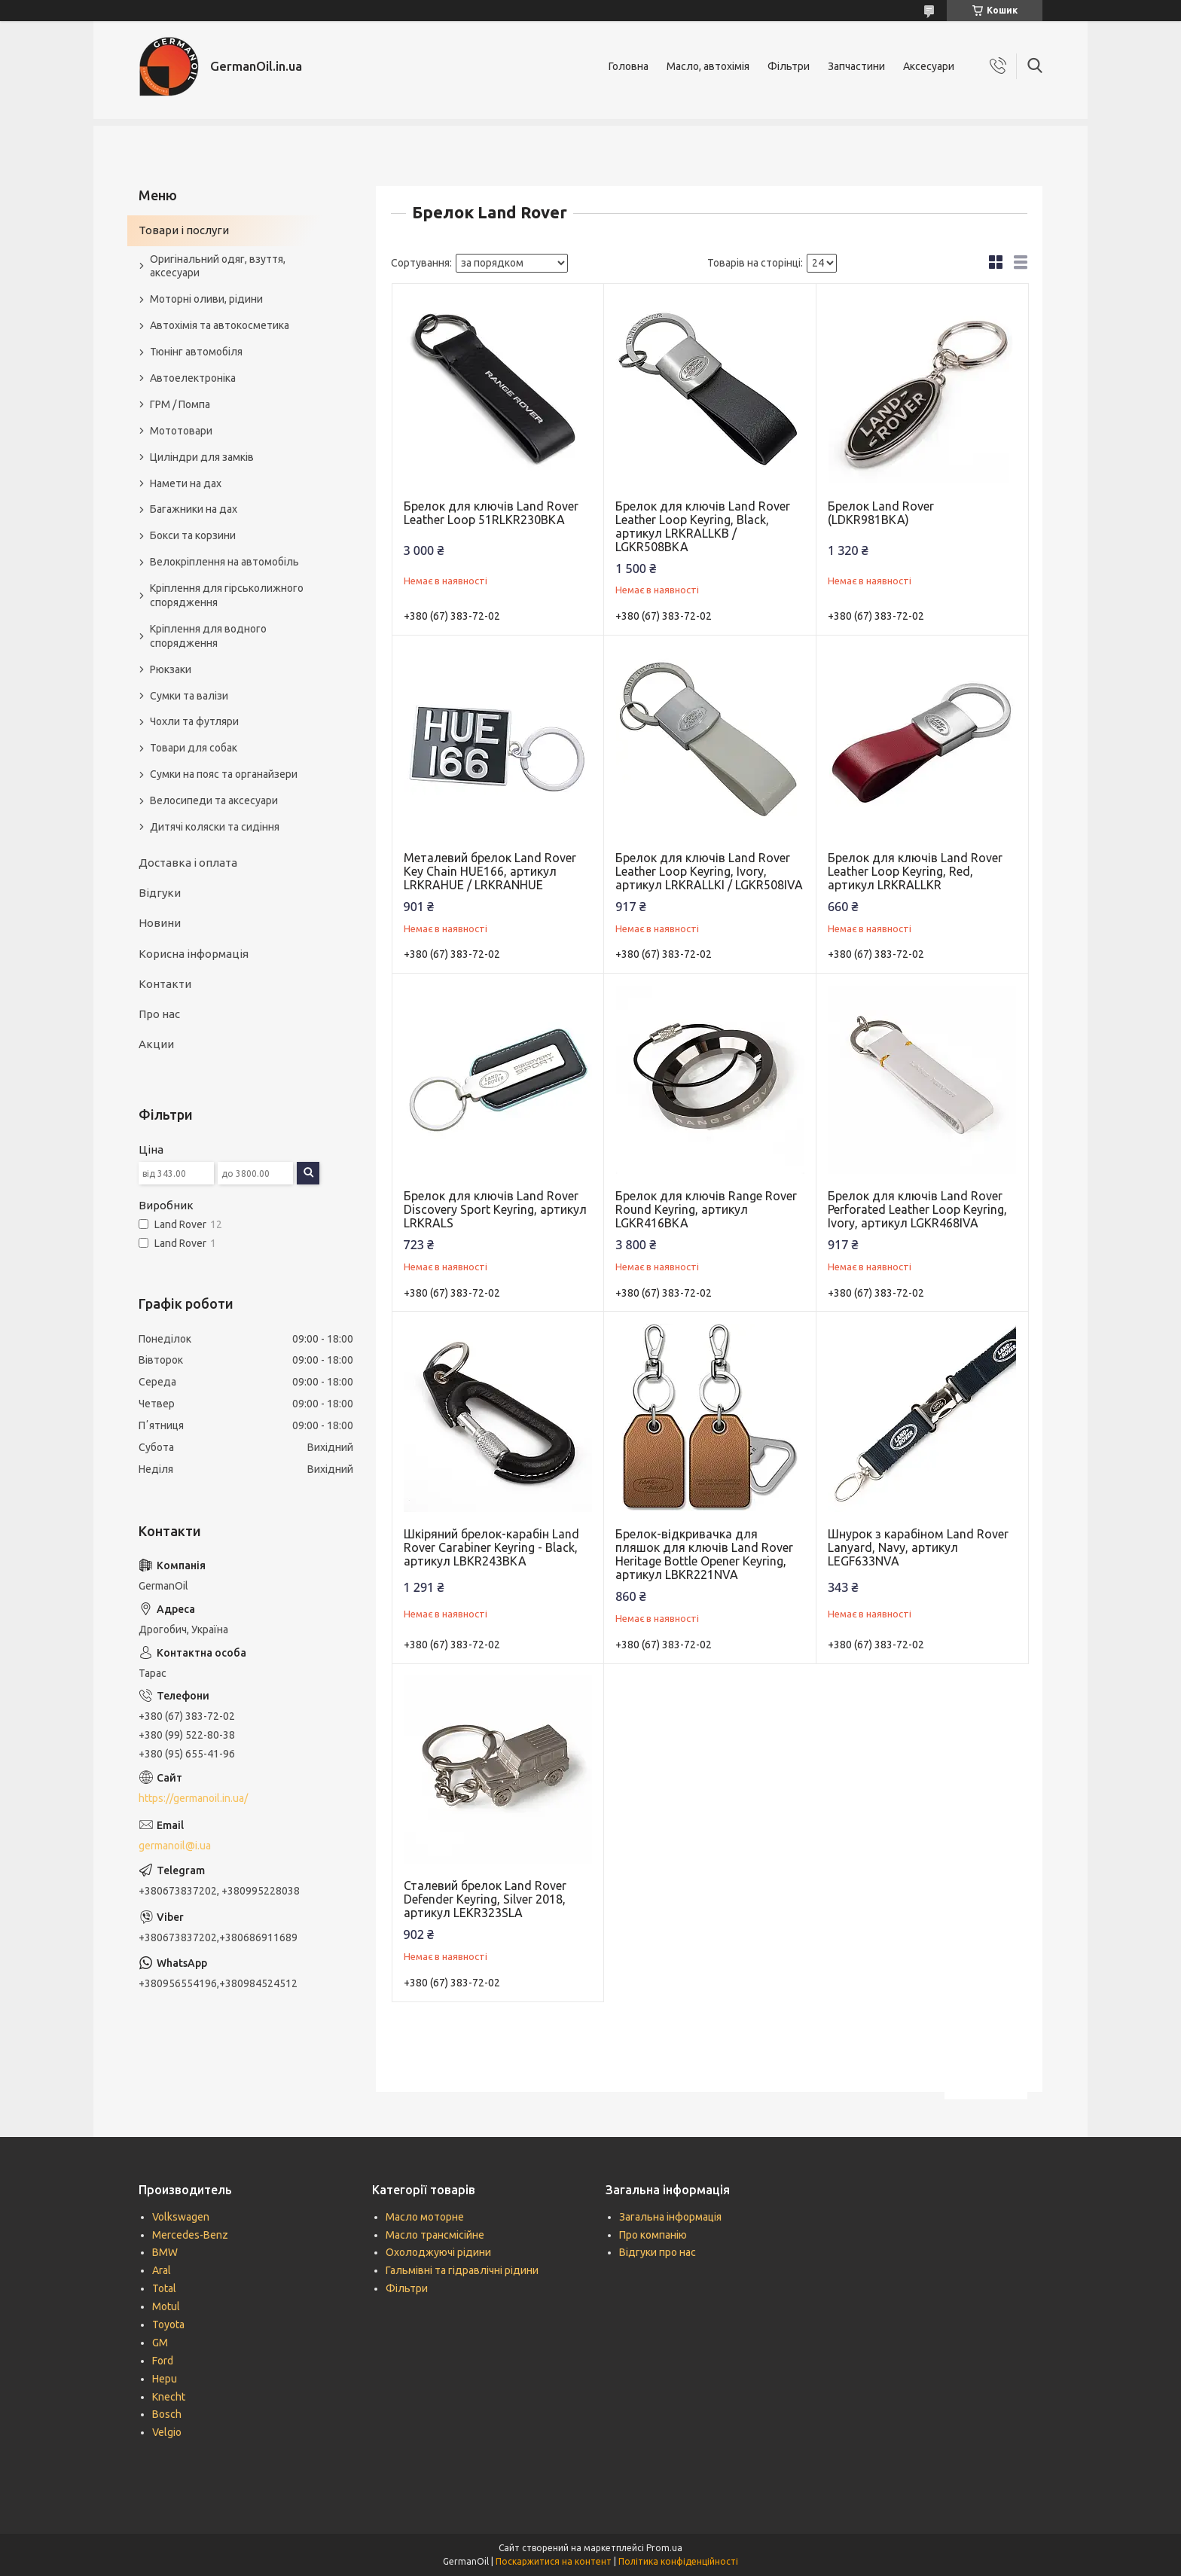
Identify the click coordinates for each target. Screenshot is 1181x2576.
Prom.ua (664, 2548)
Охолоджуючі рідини (438, 2252)
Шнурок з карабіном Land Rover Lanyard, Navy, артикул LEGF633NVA (918, 1547)
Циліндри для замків (202, 457)
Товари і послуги (184, 230)
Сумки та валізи (189, 696)
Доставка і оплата (188, 862)
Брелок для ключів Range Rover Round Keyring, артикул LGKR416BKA (706, 1209)
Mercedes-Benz (190, 2235)
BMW (165, 2252)
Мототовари (181, 431)
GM (160, 2343)
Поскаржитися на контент (554, 2561)
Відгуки (160, 892)
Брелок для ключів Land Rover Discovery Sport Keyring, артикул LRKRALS (495, 1209)
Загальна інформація (670, 2217)
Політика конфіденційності (678, 2561)
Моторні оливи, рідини (206, 299)
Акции (156, 1044)
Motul (166, 2306)
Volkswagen (180, 2217)
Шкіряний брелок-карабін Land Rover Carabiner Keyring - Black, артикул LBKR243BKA (491, 1547)
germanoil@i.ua (175, 1846)
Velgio (167, 2432)
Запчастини (856, 66)
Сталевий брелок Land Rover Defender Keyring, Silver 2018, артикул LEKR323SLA (485, 1899)
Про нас (159, 1014)
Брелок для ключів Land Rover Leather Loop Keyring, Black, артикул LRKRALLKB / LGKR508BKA (702, 526)
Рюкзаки (170, 669)
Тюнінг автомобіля (196, 352)
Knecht (168, 2397)
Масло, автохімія (708, 66)
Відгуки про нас (657, 2252)
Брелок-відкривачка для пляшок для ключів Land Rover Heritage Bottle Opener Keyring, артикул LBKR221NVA (704, 1554)
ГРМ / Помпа (180, 404)
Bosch (167, 2414)
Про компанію (653, 2235)
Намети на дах (185, 483)
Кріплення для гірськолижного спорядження (227, 595)
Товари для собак (193, 748)
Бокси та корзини (193, 535)
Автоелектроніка (193, 378)
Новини (160, 922)
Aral (161, 2270)
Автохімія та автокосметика (219, 325)
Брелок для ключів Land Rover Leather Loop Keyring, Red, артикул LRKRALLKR (915, 871)
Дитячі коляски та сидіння (214, 827)
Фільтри (788, 66)
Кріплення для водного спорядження (208, 636)
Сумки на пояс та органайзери (224, 774)
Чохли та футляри (194, 721)
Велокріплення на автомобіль (224, 562)
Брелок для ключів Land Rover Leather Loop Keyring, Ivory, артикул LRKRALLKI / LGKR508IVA (709, 871)
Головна (628, 66)
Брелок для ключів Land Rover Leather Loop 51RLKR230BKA (491, 512)
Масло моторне (425, 2217)
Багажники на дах (193, 509)
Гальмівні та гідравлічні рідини (462, 2270)
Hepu (164, 2379)
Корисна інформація (194, 953)
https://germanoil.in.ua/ (193, 1798)
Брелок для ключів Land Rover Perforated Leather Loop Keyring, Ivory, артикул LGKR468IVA (917, 1209)
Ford (162, 2361)
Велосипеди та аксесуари (214, 800)
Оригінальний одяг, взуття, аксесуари (217, 266)
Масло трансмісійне (435, 2235)
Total (164, 2288)
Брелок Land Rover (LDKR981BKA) (881, 512)
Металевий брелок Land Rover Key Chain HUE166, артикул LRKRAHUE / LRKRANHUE (490, 871)
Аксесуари (928, 66)
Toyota (168, 2324)
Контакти (165, 983)
